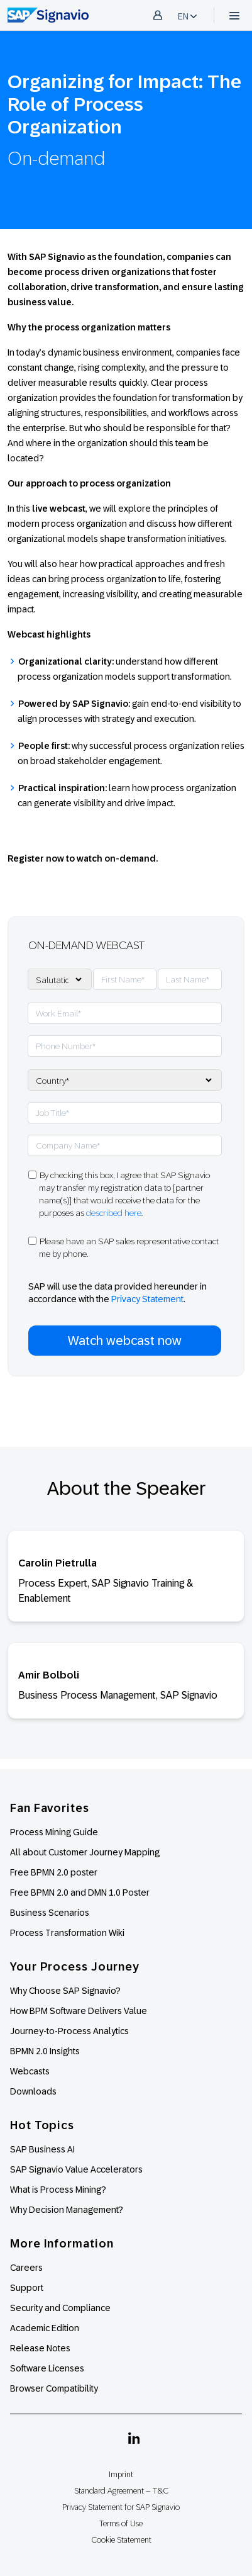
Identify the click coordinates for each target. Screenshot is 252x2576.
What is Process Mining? (58, 2190)
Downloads (33, 2091)
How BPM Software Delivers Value (78, 2011)
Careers (26, 2268)
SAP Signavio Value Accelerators (76, 2169)
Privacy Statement (147, 1299)
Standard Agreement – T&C (121, 2490)
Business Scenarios (49, 1913)
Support (26, 2288)
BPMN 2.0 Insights (45, 2051)
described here (113, 1213)
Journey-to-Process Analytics (70, 2031)
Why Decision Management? (66, 2210)
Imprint (121, 2474)
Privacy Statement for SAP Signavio (121, 2507)
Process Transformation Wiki (67, 1933)
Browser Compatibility (54, 2388)
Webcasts (30, 2071)
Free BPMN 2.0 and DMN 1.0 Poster (80, 1892)
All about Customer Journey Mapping (85, 1852)
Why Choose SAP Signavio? (65, 1991)
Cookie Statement (121, 2540)
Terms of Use (121, 2523)
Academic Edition (44, 2328)
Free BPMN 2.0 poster (53, 1872)
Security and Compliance (60, 2308)
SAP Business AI (42, 2149)
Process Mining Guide (54, 1832)
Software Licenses (47, 2368)
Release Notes (40, 2348)
